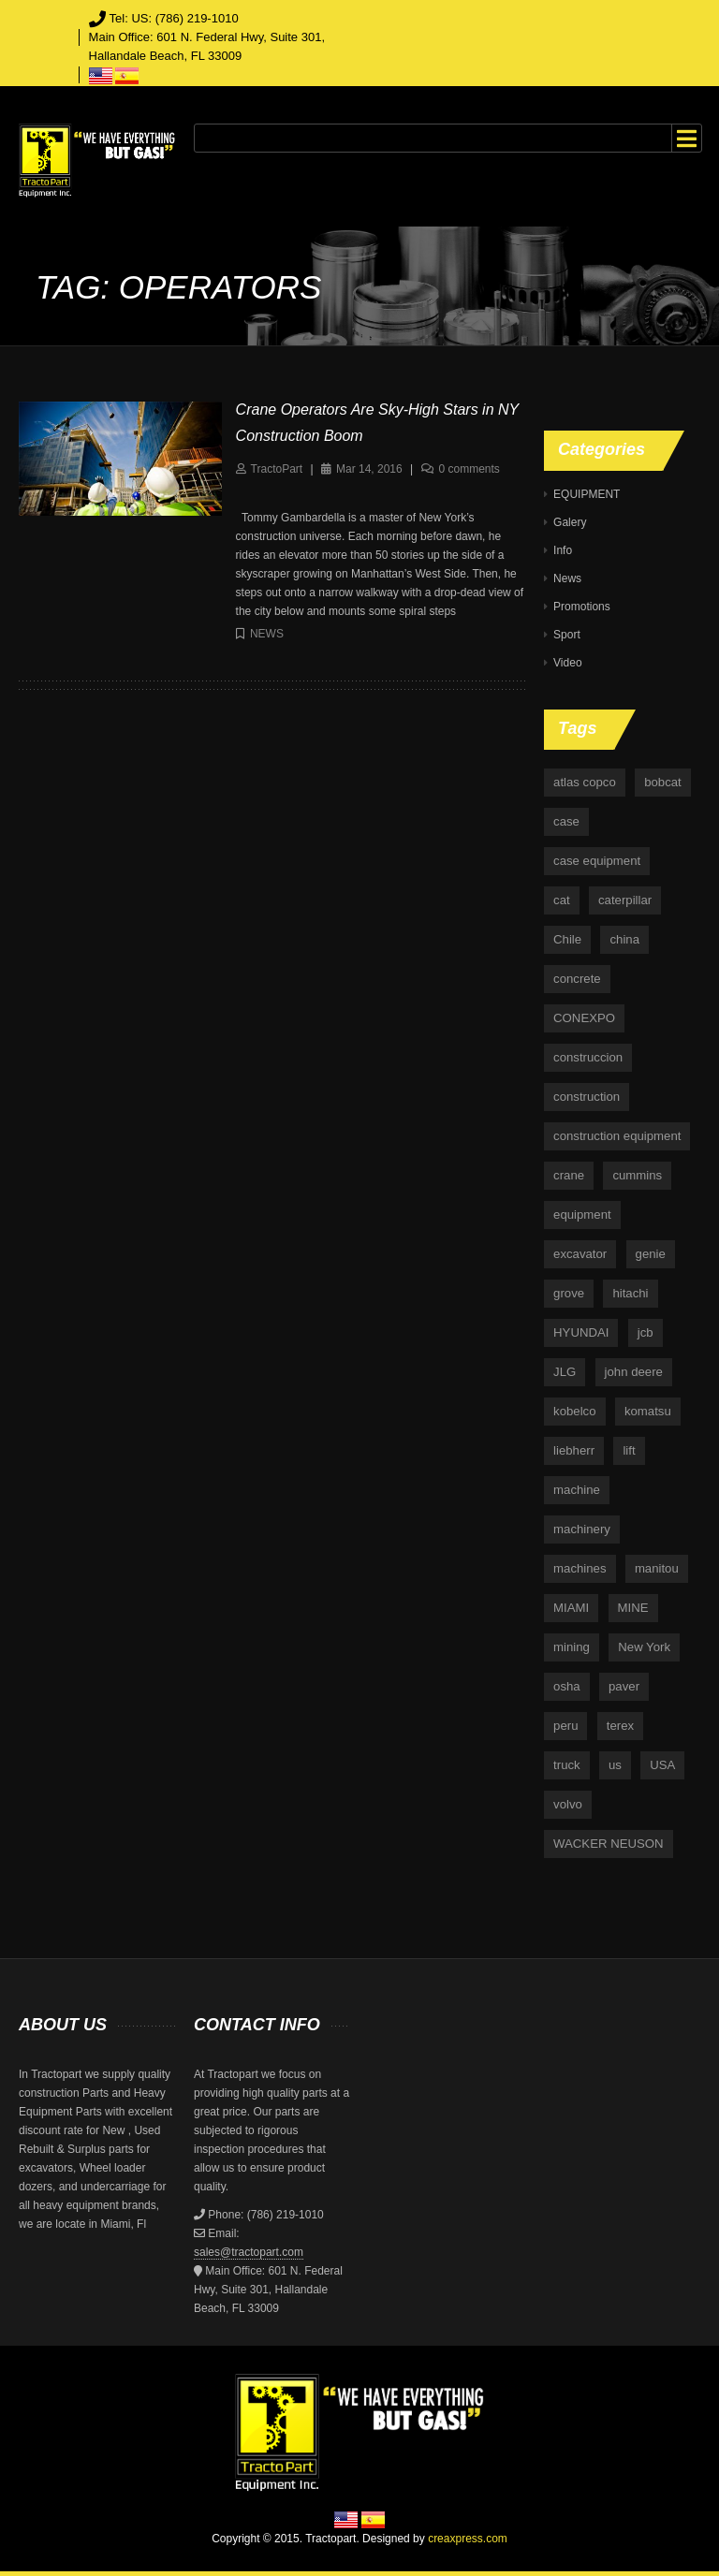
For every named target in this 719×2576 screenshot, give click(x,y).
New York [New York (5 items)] (644, 1647)
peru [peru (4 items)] (565, 1726)
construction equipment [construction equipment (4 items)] (617, 1136)
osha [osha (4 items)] (566, 1686)
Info (562, 550)
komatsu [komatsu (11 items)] (647, 1411)
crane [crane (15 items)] (568, 1175)
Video (567, 662)
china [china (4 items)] (624, 939)
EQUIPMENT (586, 494)
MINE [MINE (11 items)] (633, 1608)
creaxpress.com (467, 2538)
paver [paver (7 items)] (624, 1686)
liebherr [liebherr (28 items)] (573, 1450)
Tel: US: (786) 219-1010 (174, 18)
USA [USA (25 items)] (662, 1765)
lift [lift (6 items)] (629, 1450)
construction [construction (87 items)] (586, 1097)
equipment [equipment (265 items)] (582, 1215)
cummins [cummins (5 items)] (637, 1175)
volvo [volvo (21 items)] (567, 1804)
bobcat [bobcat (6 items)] (663, 782)
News (267, 633)
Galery (569, 522)
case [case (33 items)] (566, 821)
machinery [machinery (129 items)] (581, 1529)
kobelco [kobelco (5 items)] (574, 1411)
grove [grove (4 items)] (568, 1293)
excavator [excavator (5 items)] (580, 1254)
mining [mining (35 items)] (571, 1647)
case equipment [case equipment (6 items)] (596, 861)
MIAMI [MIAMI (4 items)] (571, 1608)
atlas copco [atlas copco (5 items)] (584, 782)
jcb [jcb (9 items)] (645, 1332)
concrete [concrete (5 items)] (577, 979)
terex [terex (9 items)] (620, 1726)
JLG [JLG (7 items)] (564, 1372)
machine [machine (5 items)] (576, 1490)
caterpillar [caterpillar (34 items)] (625, 900)
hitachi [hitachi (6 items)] (630, 1293)
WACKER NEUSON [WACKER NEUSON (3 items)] (608, 1844)
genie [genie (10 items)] (651, 1254)
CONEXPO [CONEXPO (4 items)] (584, 1018)
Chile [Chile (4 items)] (567, 939)
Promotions (581, 606)
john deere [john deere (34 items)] (634, 1372)
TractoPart (277, 469)
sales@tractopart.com (248, 2252)
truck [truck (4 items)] (566, 1765)
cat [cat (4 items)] (561, 900)
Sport (566, 634)
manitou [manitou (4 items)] (657, 1568)
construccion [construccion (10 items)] (588, 1057)
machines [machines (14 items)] (579, 1568)
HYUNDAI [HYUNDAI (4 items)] (581, 1332)
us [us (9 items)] (615, 1765)
